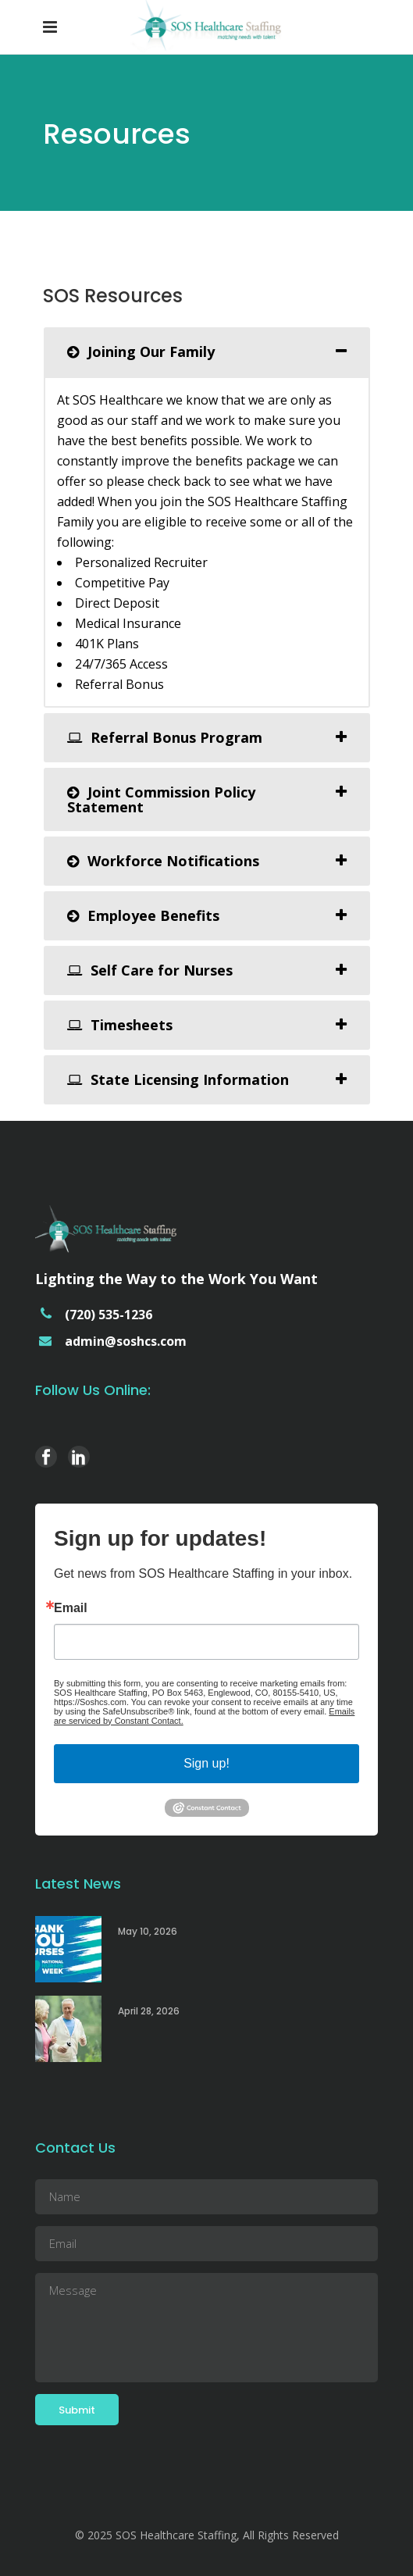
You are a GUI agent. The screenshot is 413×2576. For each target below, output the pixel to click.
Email (70, 1608)
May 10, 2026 (147, 1931)
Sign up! (206, 1763)
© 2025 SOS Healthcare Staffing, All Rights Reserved (207, 2535)
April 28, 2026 (149, 2011)
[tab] (207, 351)
